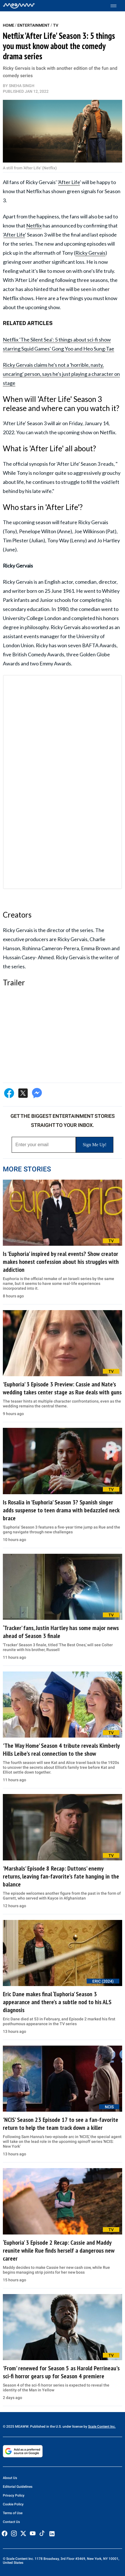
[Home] (19, 5)
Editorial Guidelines (17, 2487)
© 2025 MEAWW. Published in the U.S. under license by (45, 2427)
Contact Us (11, 2522)
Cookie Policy (13, 2504)
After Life (69, 182)
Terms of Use (12, 2513)
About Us (10, 2478)
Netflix (34, 225)
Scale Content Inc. (102, 2427)
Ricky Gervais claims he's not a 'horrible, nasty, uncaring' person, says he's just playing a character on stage (61, 374)
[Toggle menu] (116, 6)
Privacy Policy (13, 2495)
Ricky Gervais (90, 253)
